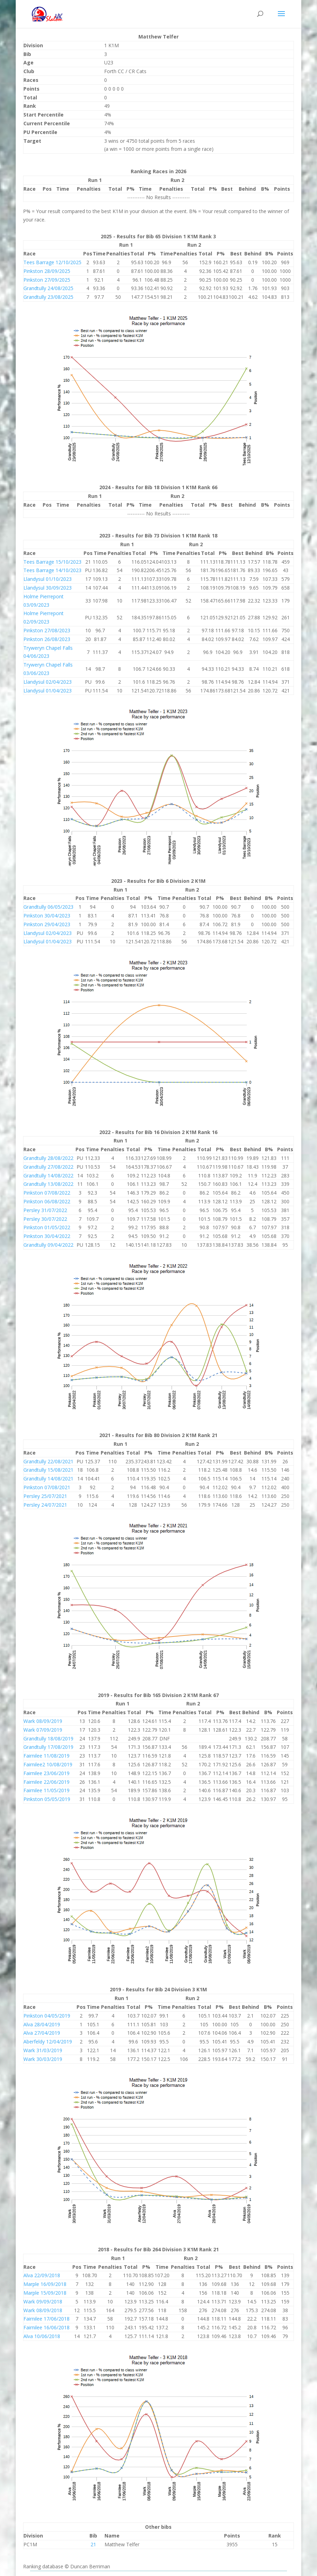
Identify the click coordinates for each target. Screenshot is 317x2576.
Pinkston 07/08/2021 (46, 1487)
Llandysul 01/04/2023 (47, 690)
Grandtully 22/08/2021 (48, 1461)
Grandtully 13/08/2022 (48, 1184)
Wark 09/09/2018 (42, 2301)
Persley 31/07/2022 (45, 1210)
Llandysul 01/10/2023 (47, 579)
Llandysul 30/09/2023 (47, 587)
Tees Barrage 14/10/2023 (52, 570)
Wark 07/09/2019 (42, 1729)
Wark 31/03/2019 (42, 2050)
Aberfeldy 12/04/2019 (47, 2041)
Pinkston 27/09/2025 (46, 279)
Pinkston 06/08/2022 (46, 1201)
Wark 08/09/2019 (42, 1721)
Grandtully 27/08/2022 (48, 1166)
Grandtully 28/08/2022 (48, 1158)
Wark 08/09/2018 (42, 2310)
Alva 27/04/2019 (41, 2032)
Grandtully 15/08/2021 (48, 1469)
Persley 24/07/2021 (45, 1504)
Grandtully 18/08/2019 (48, 1738)
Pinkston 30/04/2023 (46, 915)
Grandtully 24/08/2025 (48, 288)
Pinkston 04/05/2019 (46, 2015)
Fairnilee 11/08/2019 (46, 1755)
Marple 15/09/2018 (44, 2292)
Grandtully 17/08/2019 (48, 1747)
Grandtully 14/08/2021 (48, 1478)
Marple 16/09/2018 (44, 2284)
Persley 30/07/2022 (45, 1219)
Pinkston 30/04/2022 (46, 1236)
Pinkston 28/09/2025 (46, 271)
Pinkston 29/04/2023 (46, 924)
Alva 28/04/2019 (41, 2024)
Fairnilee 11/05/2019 (46, 1790)
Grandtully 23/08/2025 (48, 297)
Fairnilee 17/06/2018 (46, 2318)
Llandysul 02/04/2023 (47, 681)
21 (93, 2544)
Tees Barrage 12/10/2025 (52, 262)
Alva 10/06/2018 (41, 2336)
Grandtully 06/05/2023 (48, 906)
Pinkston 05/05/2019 (46, 1799)
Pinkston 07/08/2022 (46, 1192)
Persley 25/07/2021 (45, 1496)
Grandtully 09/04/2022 (48, 1244)
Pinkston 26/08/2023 (46, 639)
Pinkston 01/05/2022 (46, 1227)
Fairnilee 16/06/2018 (46, 2327)
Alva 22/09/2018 (41, 2275)
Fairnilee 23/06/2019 (46, 1773)
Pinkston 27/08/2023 (46, 630)
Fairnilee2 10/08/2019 (47, 1764)
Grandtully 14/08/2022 (48, 1175)
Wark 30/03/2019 (42, 2059)
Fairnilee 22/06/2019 (46, 1782)
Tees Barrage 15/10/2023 (52, 561)
